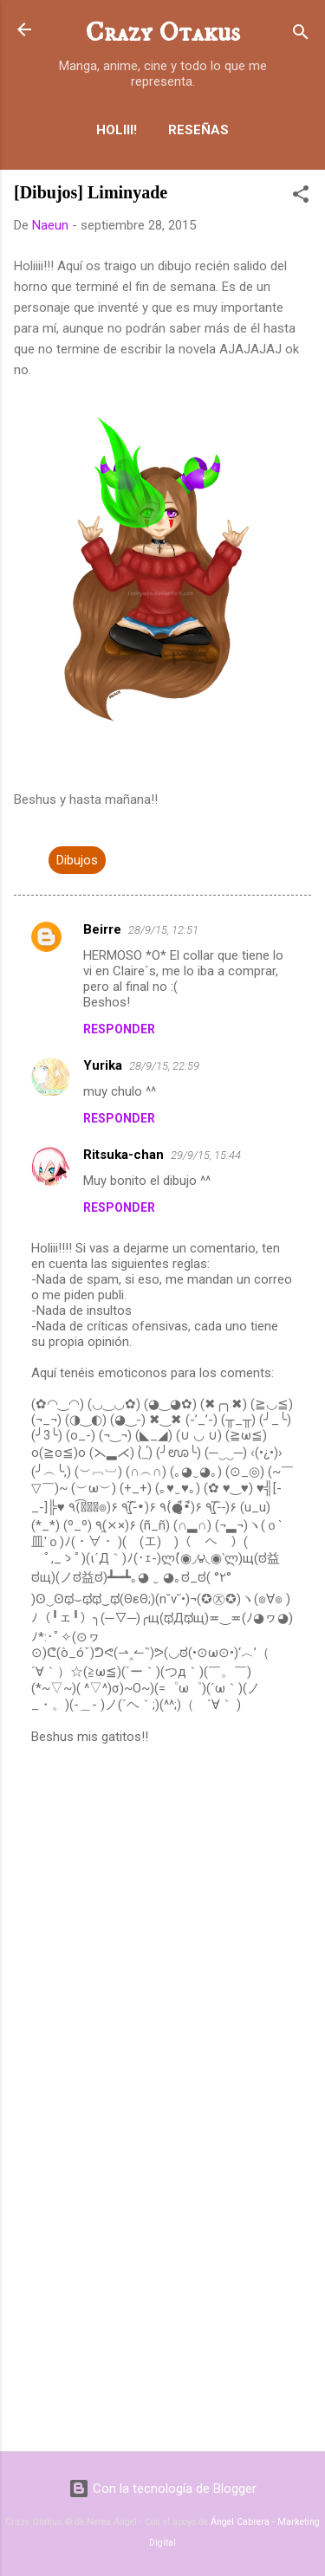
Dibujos (77, 860)
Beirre (102, 929)
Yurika (102, 1065)
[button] (300, 197)
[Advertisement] (162, 2302)
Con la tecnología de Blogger (162, 2488)
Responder (119, 1029)
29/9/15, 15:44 (206, 1155)
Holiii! (116, 130)
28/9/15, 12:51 (163, 929)
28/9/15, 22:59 (164, 1065)
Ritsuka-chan (123, 1154)
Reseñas (198, 130)
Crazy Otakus (162, 33)
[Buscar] (300, 35)
